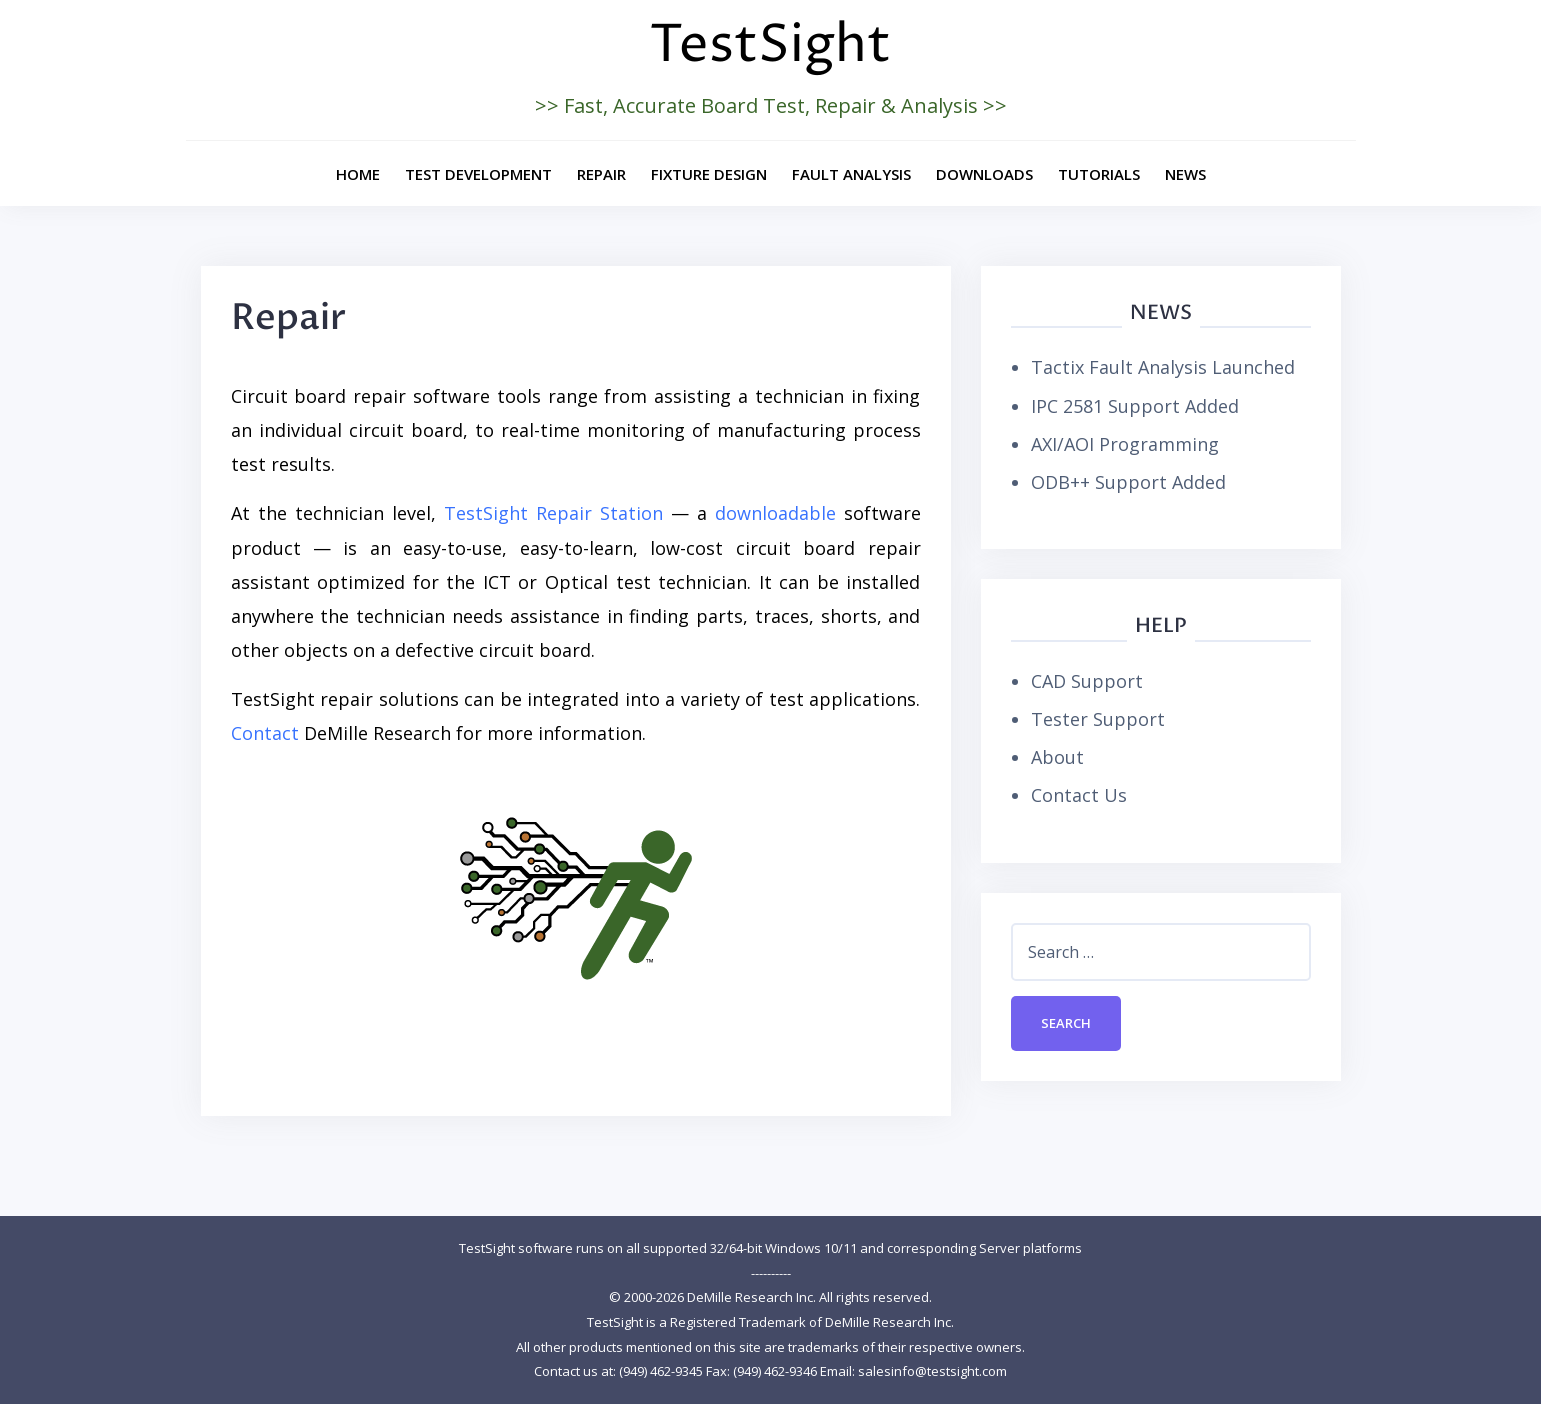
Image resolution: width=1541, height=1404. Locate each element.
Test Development (478, 174)
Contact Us (1079, 795)
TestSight (770, 45)
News (1185, 174)
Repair (601, 174)
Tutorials (1099, 174)
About (1057, 757)
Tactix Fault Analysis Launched (1163, 367)
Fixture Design (709, 174)
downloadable (775, 513)
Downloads (984, 174)
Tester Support (1098, 719)
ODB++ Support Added (1128, 482)
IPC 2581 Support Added (1135, 406)
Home (358, 174)
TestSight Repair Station (553, 513)
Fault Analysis (851, 174)
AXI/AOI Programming (1125, 444)
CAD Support (1087, 681)
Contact (265, 733)
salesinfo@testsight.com (932, 1371)
